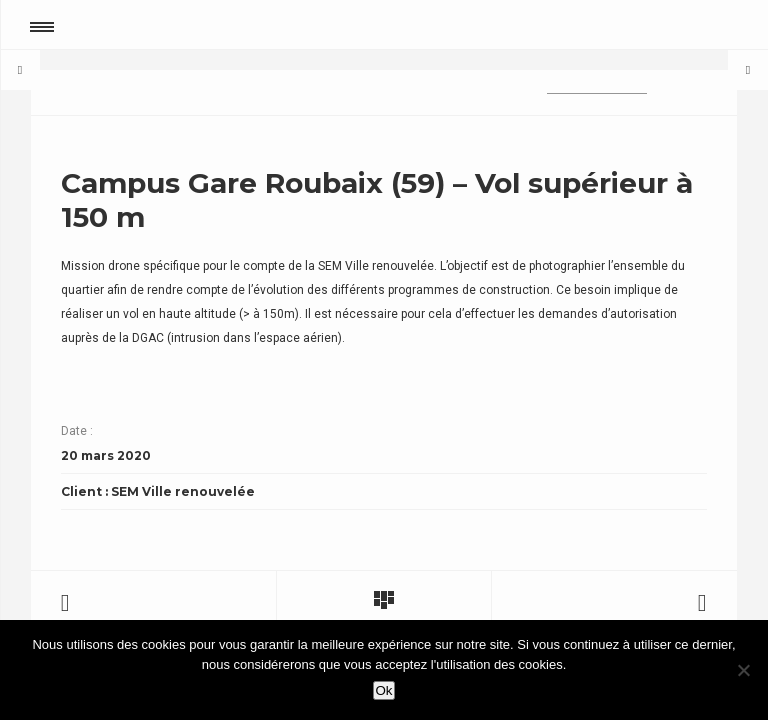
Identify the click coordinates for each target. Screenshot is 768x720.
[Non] (743, 670)
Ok (383, 690)
